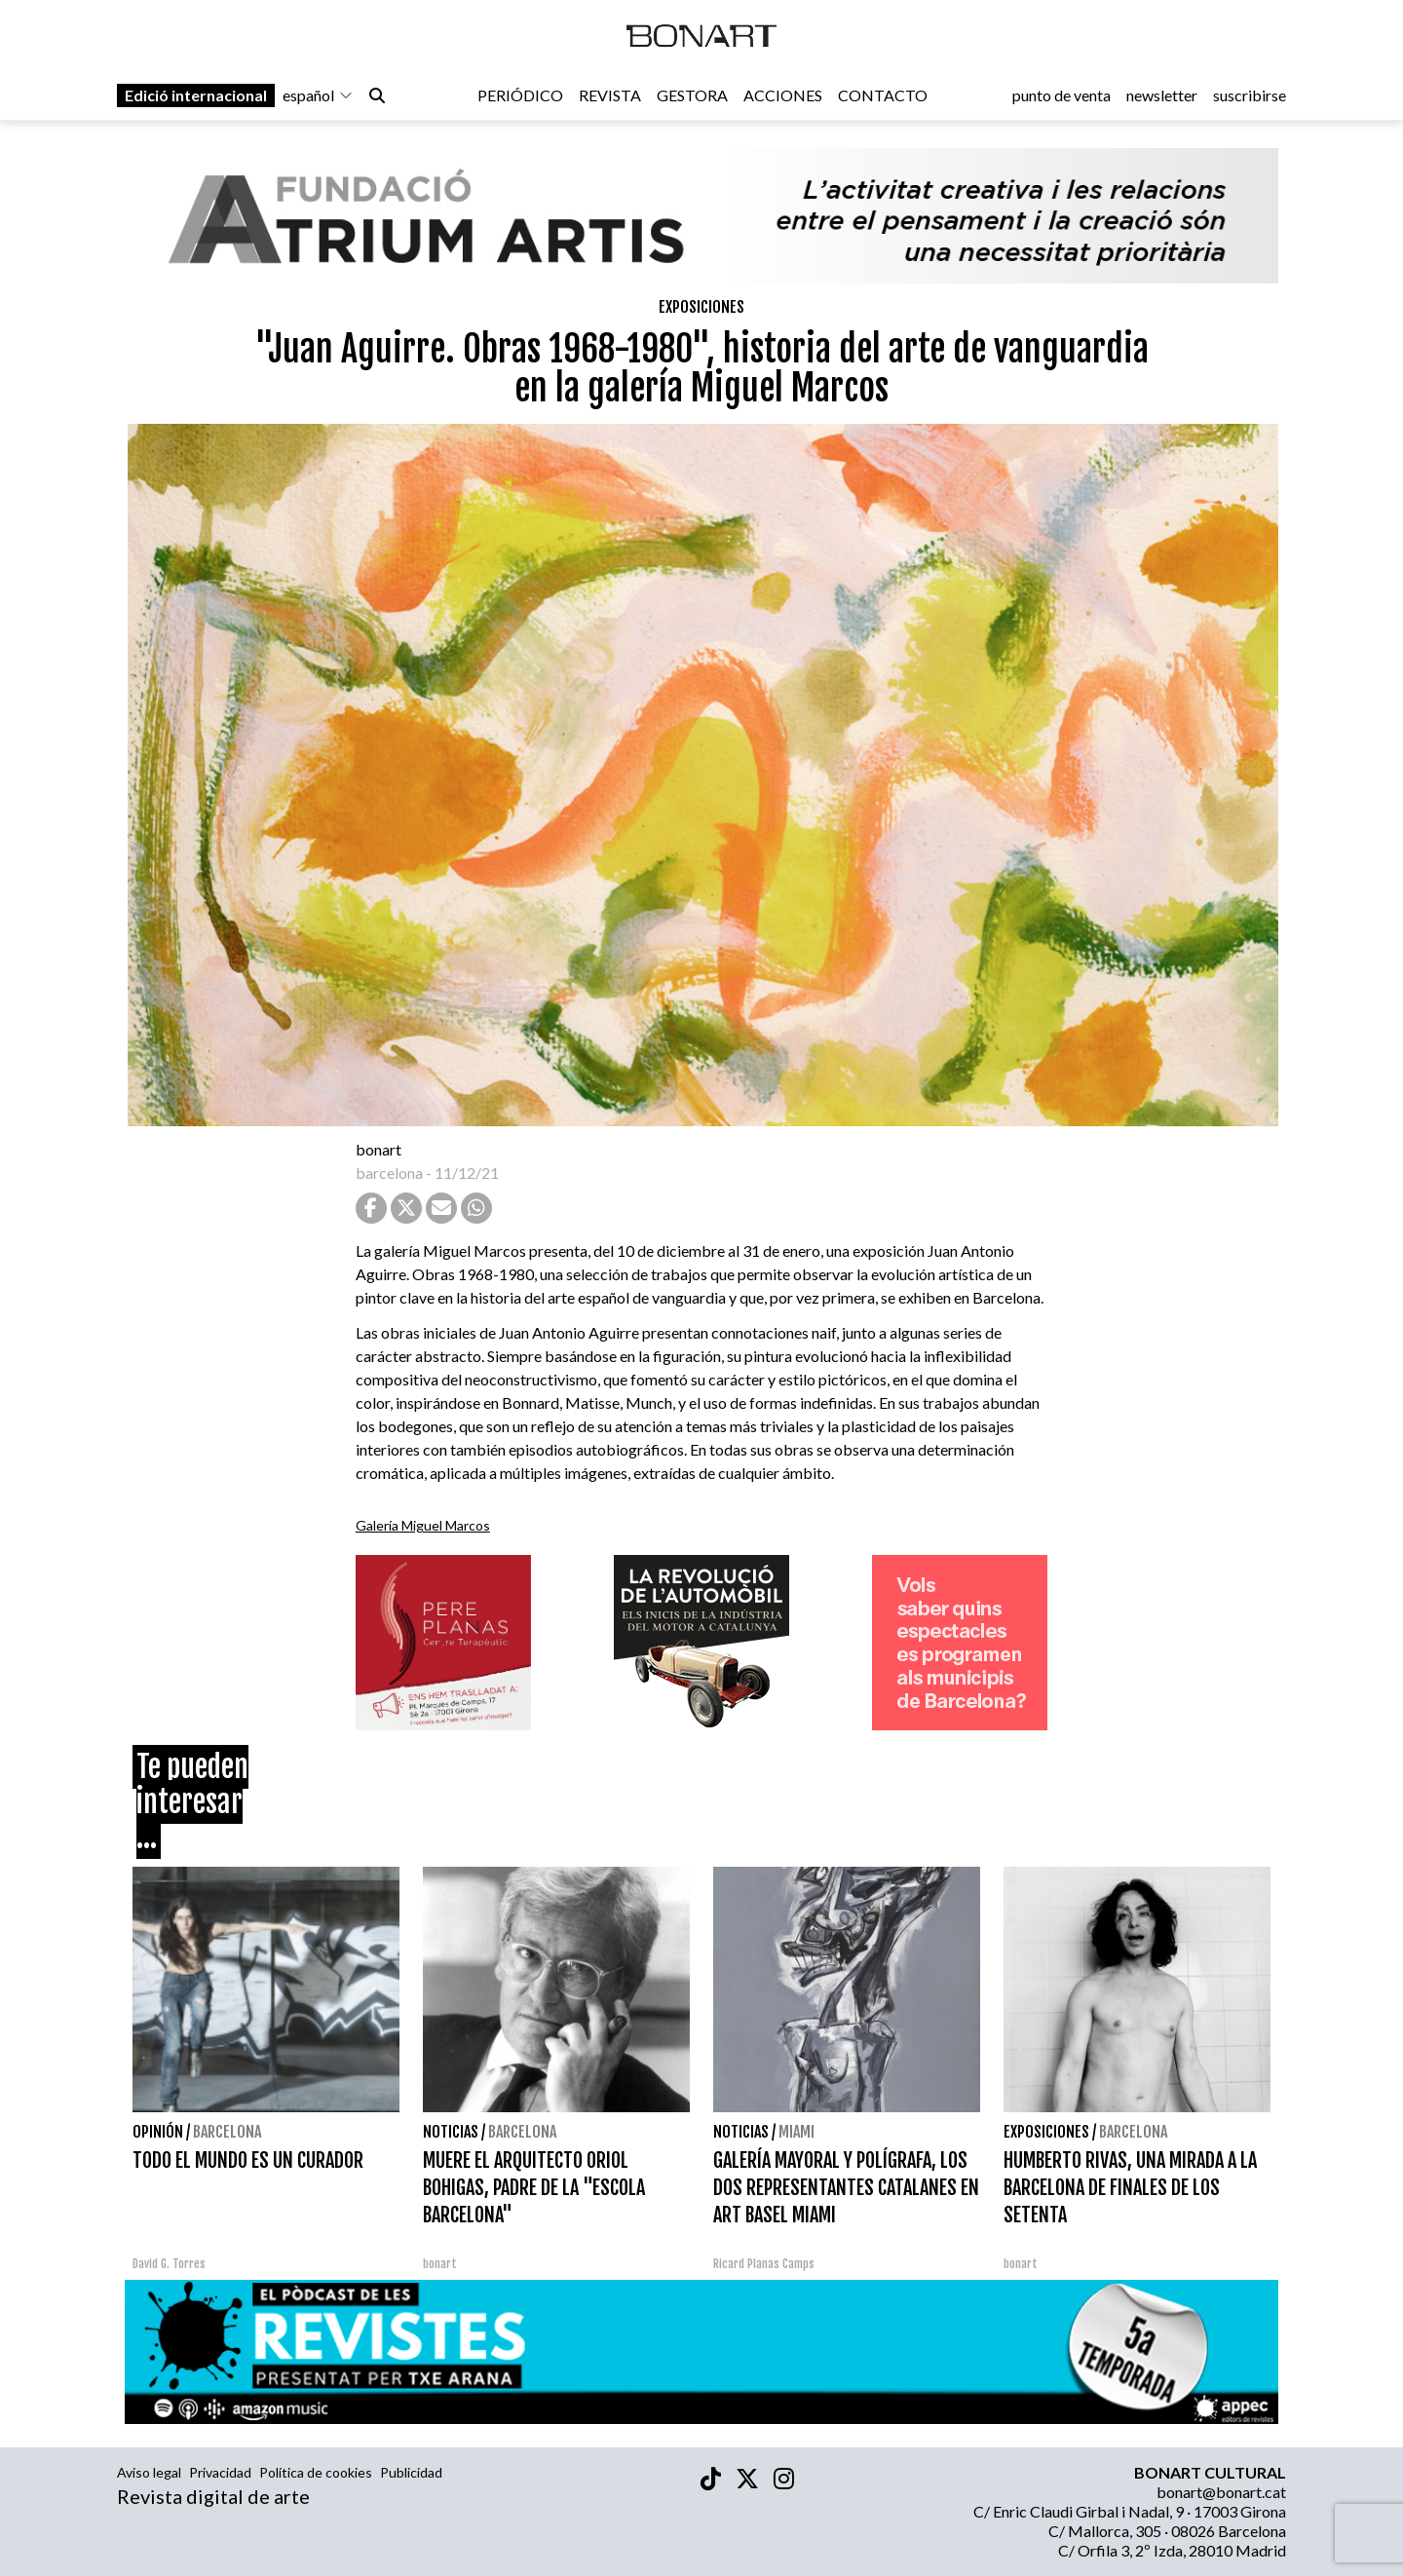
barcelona (389, 1172)
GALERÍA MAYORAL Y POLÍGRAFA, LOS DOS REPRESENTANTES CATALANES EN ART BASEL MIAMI (846, 2187)
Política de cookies (315, 2472)
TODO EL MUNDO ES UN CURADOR (248, 2160)
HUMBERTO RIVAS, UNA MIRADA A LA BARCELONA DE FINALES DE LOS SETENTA (1130, 2187)
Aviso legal (149, 2472)
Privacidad (220, 2472)
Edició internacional (196, 99)
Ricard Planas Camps (764, 2263)
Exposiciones (701, 307)
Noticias (450, 2131)
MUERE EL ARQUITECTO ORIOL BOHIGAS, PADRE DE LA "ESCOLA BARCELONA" (534, 2187)
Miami (796, 2131)
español (318, 99)
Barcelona (227, 2131)
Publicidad (411, 2472)
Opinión (158, 2131)
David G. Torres (169, 2263)
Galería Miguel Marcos (423, 1525)
